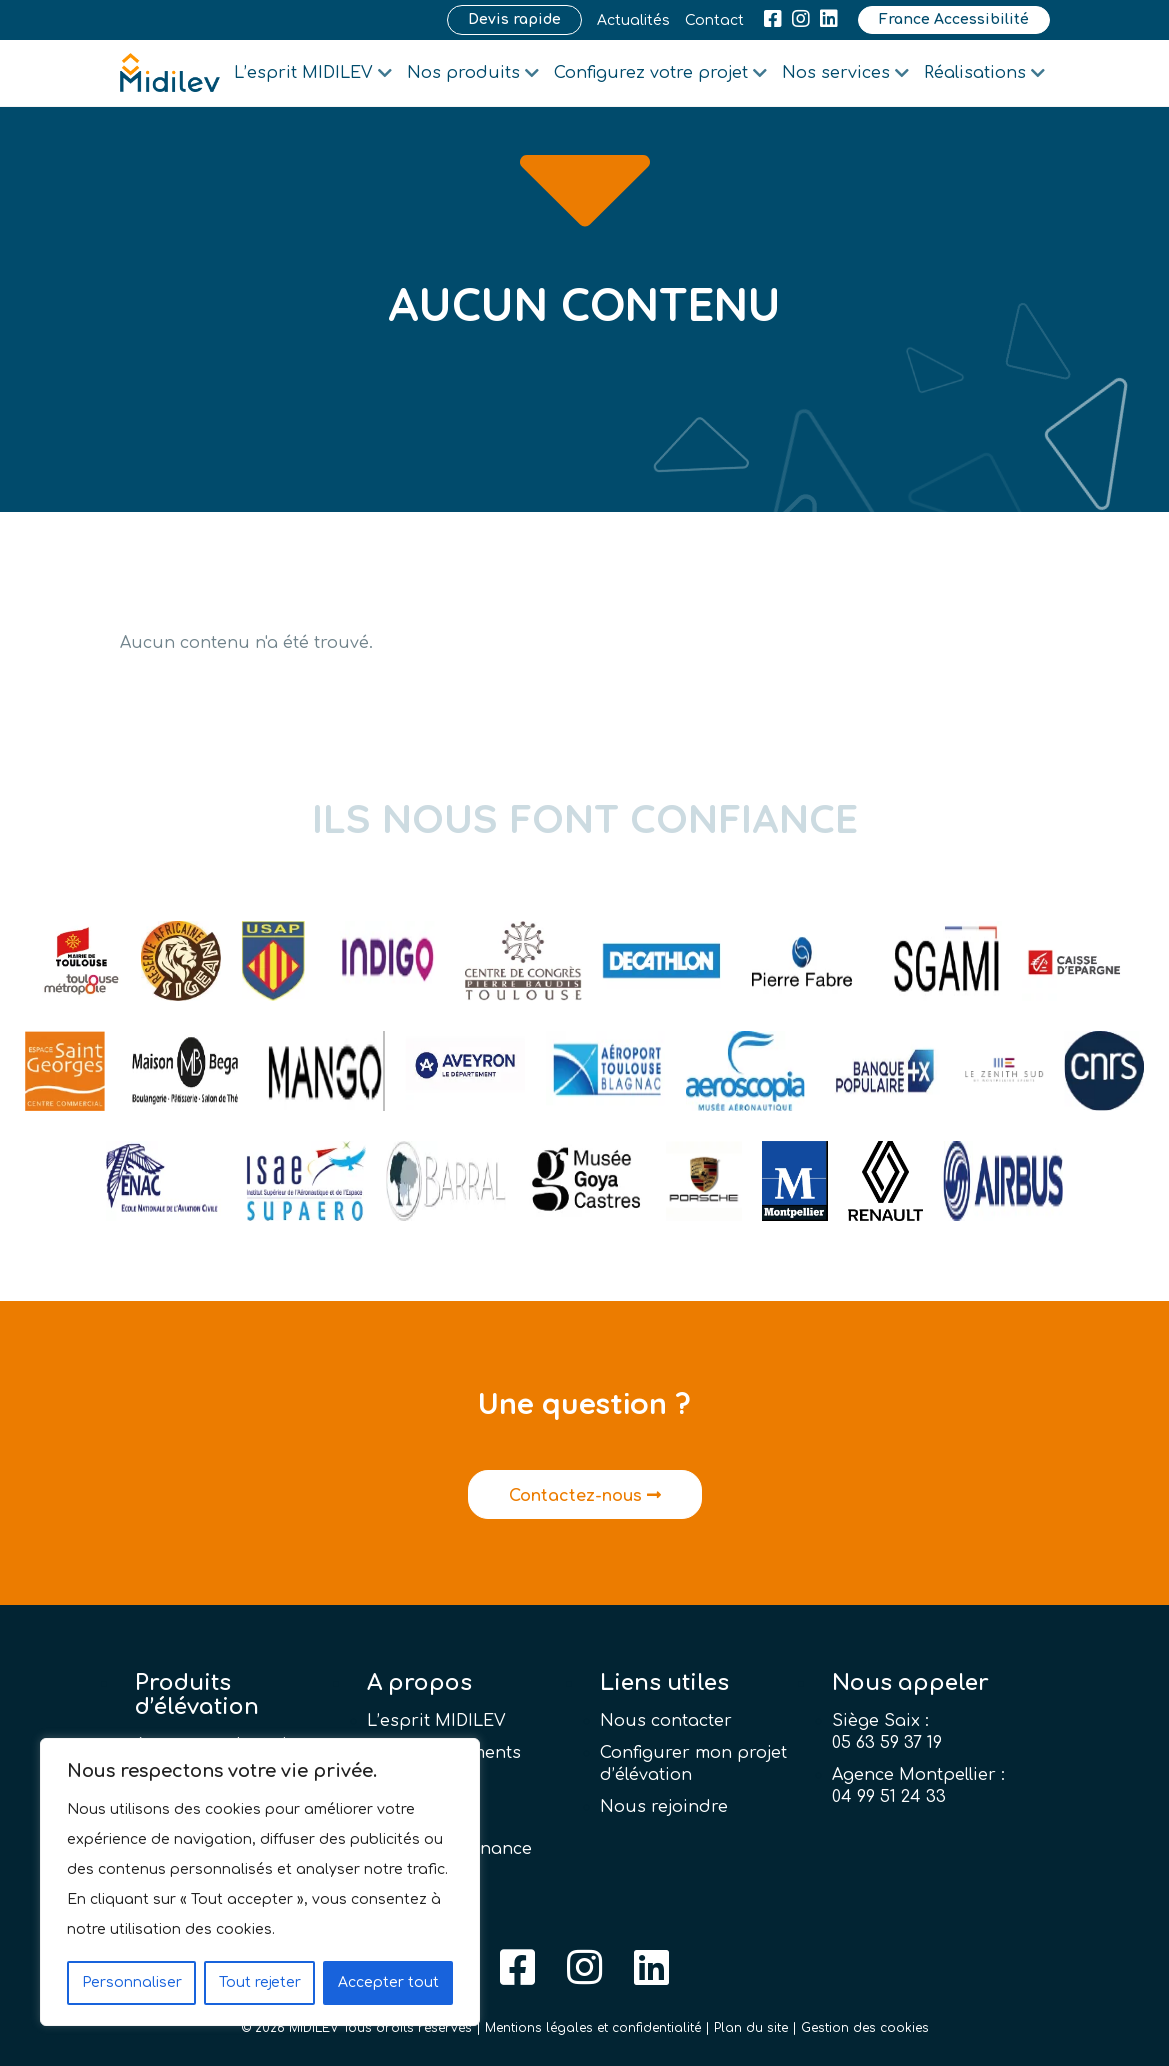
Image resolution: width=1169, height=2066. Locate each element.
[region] (260, 1882)
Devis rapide (514, 19)
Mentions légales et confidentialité (593, 2028)
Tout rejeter (260, 1982)
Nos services (836, 73)
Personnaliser (132, 1982)
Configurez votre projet (651, 73)
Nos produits (463, 73)
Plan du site (751, 2028)
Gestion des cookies (865, 2028)
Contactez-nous (585, 1496)
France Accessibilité (954, 19)
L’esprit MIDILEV (303, 73)
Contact (714, 20)
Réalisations (975, 73)
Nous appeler (910, 1683)
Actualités (633, 20)
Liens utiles (664, 1683)
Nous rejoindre (664, 1807)
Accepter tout (388, 1982)
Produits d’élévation (197, 1695)
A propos (419, 1683)
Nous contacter (666, 1721)
